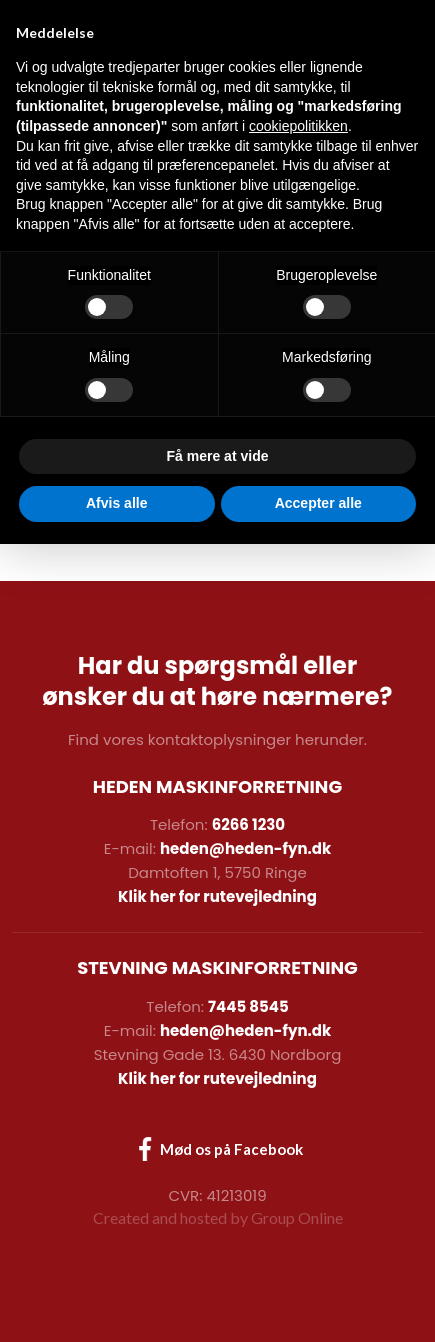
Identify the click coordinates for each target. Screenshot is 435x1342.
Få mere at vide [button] (218, 1254)
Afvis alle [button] (116, 1301)
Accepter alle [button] (318, 1301)
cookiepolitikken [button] (298, 924)
